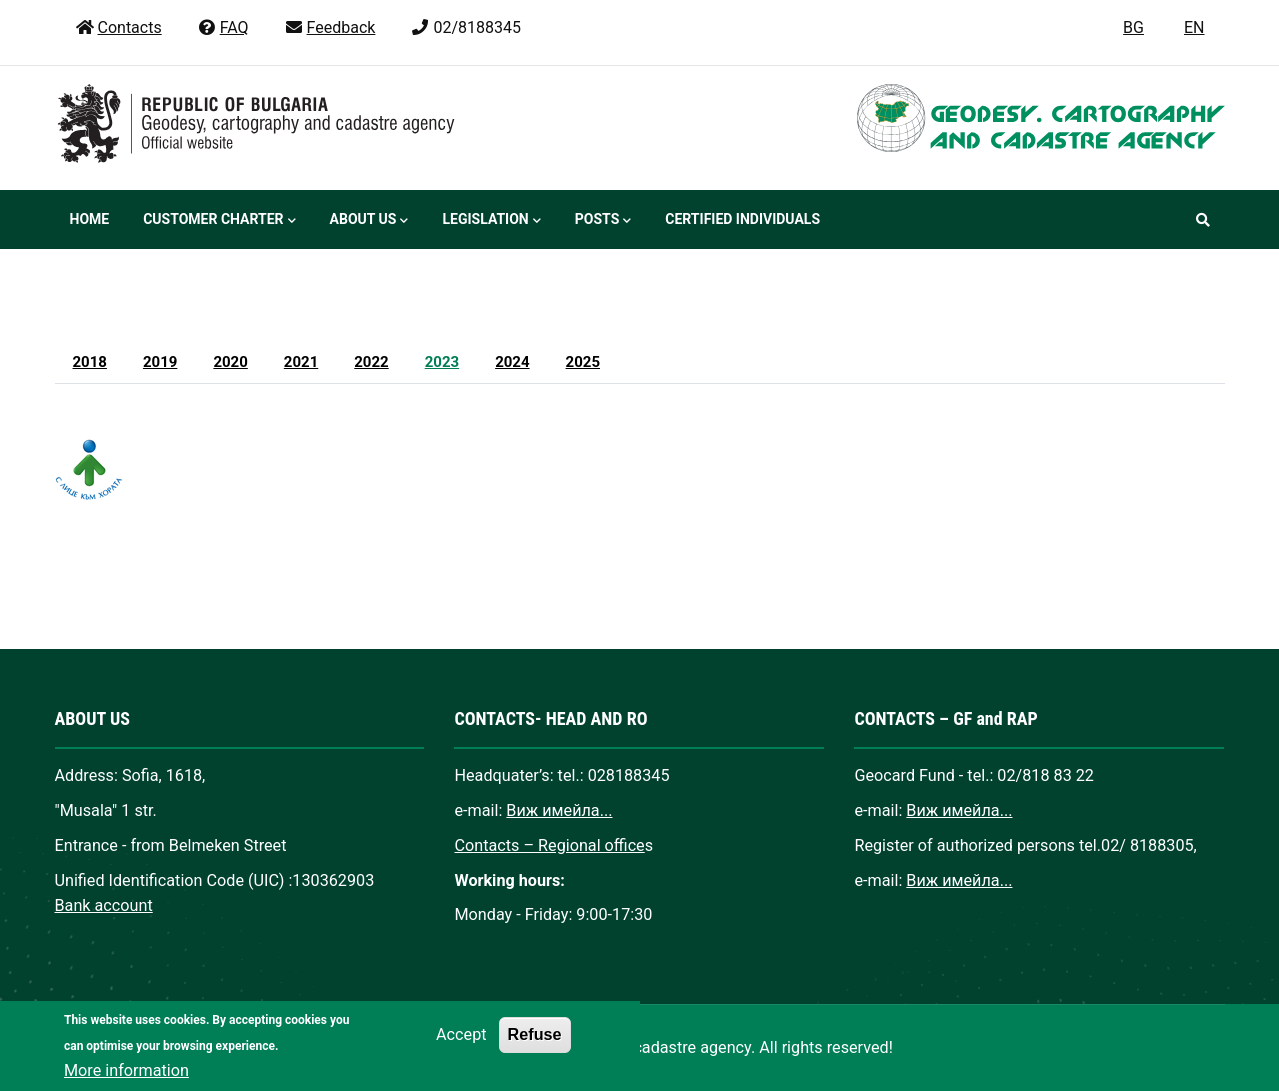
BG (1133, 27)
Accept (461, 1051)
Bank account (104, 905)
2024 (512, 362)
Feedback (330, 27)
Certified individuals (742, 219)
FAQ (223, 27)
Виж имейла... (559, 810)
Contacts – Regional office (549, 845)
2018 (90, 362)
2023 (442, 362)
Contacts (118, 27)
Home (90, 219)
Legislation (491, 221)
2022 (371, 362)
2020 (230, 362)
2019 (160, 362)
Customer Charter (219, 221)
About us (369, 221)
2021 (301, 362)
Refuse (535, 1051)
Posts (603, 221)
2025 (583, 362)
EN (1194, 27)
